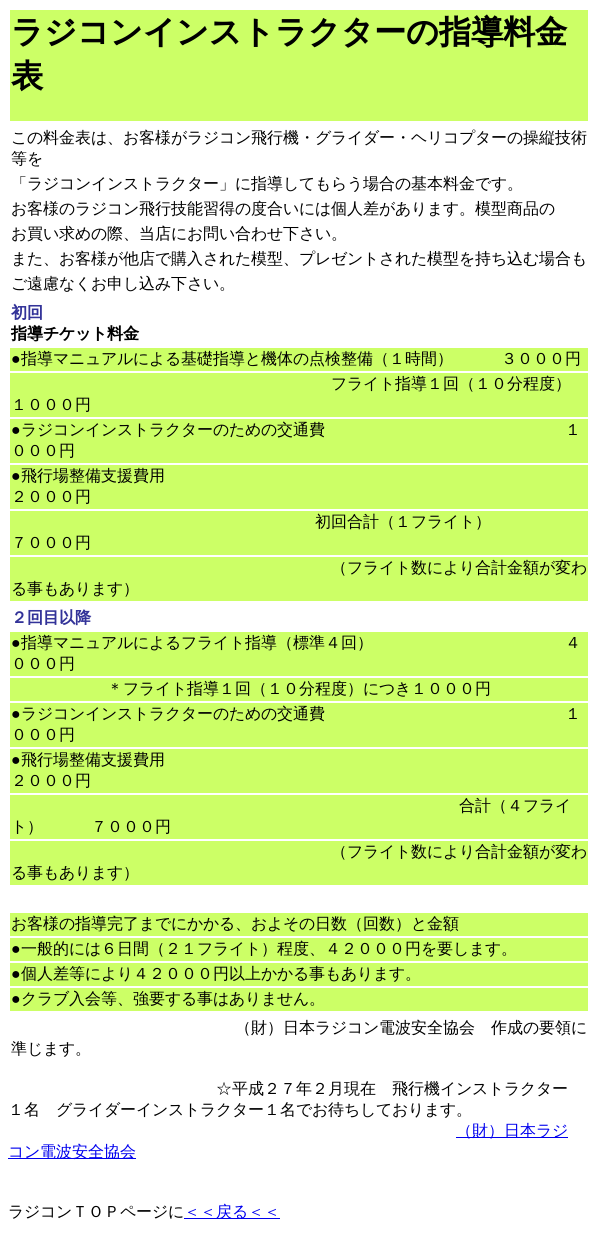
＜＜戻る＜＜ (232, 1211)
